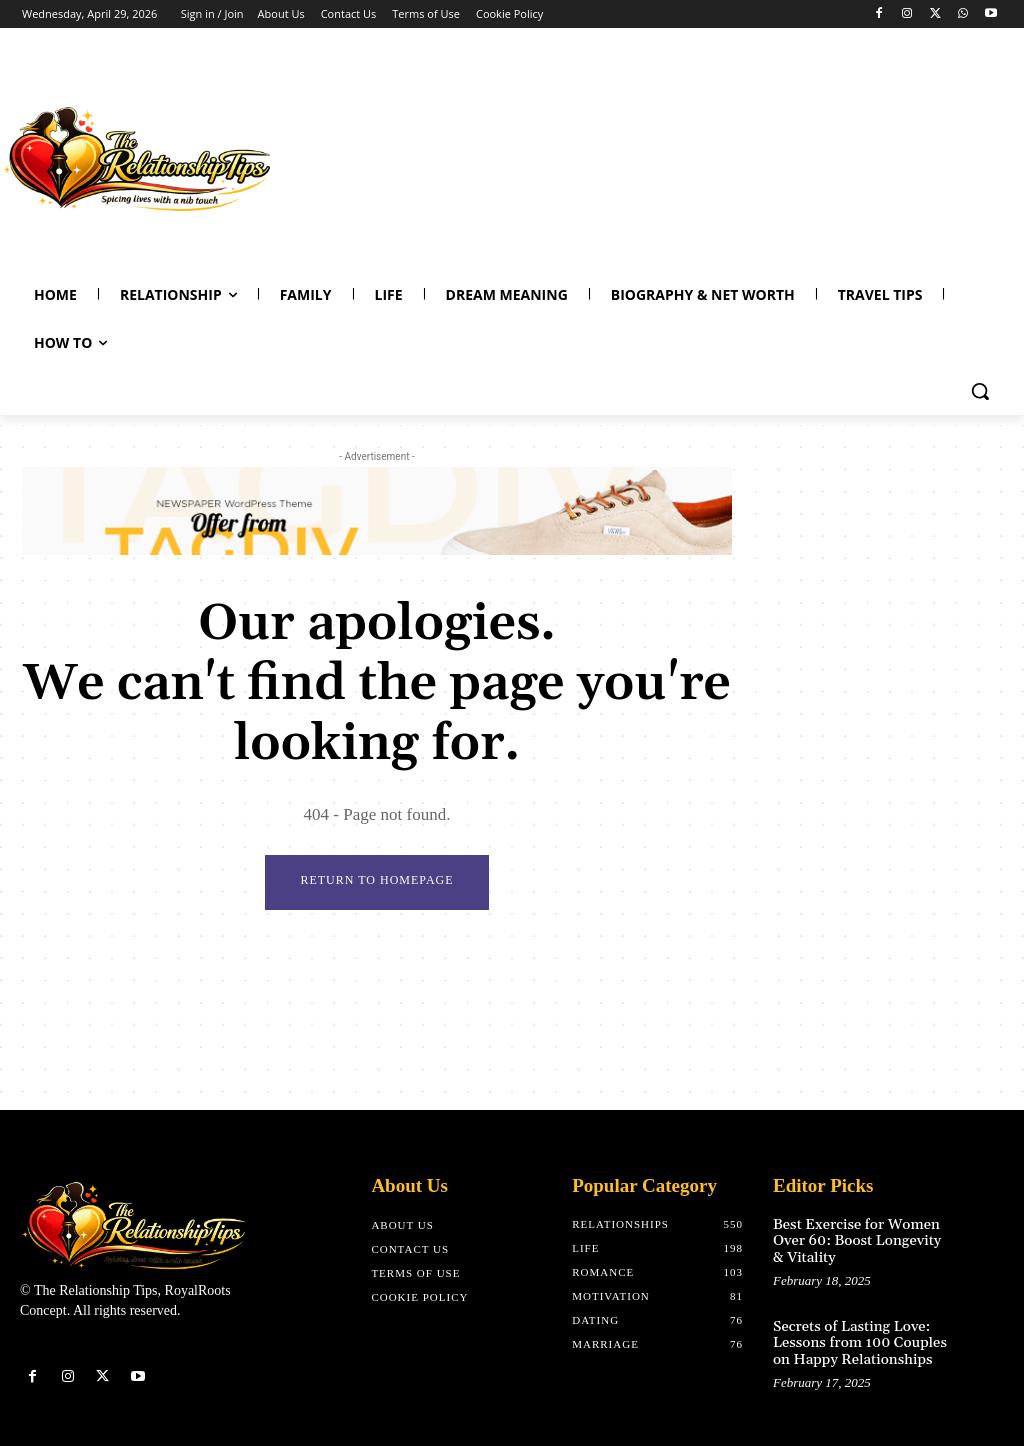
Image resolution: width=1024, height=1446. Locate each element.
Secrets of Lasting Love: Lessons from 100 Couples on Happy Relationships (856, 1338)
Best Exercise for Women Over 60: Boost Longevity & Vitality (854, 1239)
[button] (980, 391)
